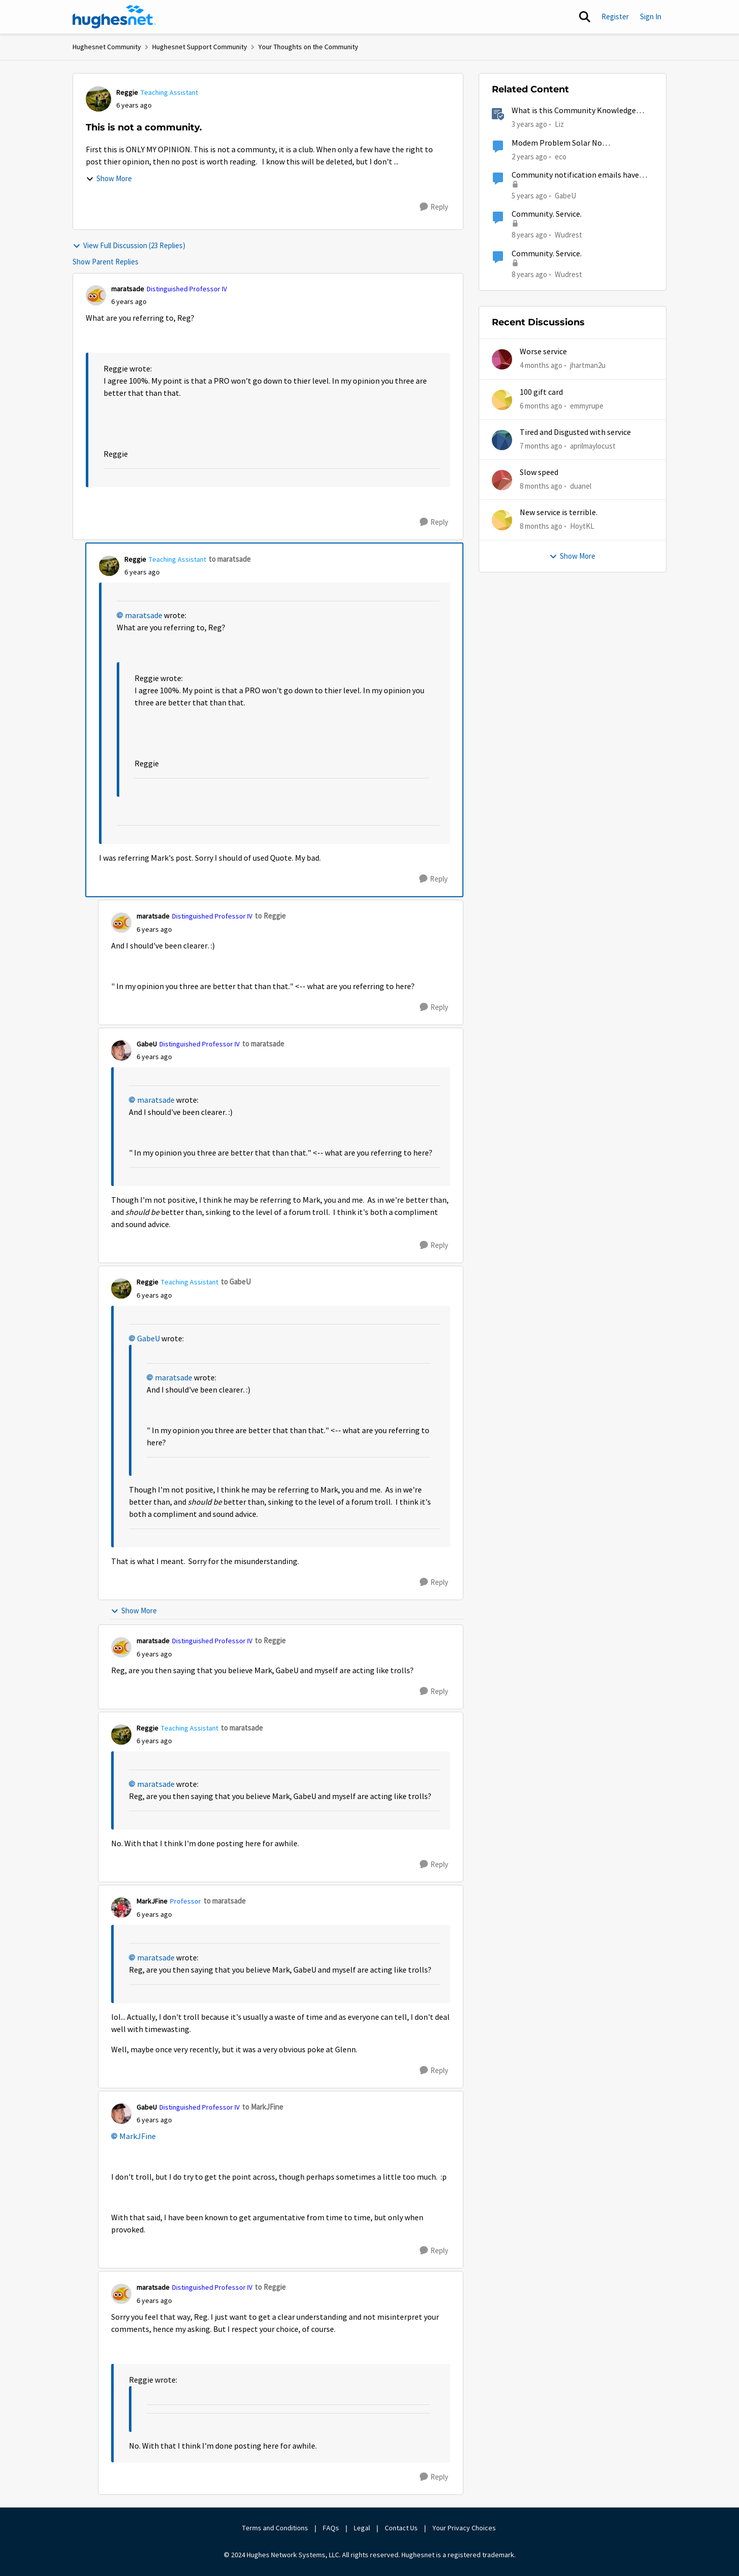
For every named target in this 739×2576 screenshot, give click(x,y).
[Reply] (434, 207)
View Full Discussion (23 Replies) (129, 245)
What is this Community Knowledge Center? (574, 111)
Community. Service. (547, 214)
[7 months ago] (541, 446)
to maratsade (230, 559)
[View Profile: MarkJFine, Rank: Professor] (121, 1907)
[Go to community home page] (114, 16)
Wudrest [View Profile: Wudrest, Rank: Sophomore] (568, 235)
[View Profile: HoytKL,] (502, 520)
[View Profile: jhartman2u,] (502, 359)
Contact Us (401, 2527)
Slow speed (539, 472)
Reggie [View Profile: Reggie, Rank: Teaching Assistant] (127, 92)
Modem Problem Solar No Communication (557, 143)
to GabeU (236, 1281)
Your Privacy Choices (464, 2527)
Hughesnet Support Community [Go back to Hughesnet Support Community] (199, 46)
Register (615, 16)
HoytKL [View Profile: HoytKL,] (582, 526)
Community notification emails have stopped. (575, 175)
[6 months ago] (541, 406)
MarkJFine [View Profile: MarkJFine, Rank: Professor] (152, 1901)
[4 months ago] (541, 365)
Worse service (543, 352)
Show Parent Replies (106, 261)
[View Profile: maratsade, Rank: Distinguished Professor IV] (96, 295)
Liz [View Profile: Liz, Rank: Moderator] (559, 124)
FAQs (331, 2527)
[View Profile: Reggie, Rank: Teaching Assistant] (98, 99)
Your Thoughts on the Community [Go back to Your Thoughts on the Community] (308, 46)
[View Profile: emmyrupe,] (502, 400)
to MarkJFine (262, 2107)
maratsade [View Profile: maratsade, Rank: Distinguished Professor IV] (127, 288)
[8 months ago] (541, 486)
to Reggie (270, 916)
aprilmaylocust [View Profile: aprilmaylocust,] (593, 446)
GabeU (148, 1339)
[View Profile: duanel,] (502, 480)
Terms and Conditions (275, 2527)
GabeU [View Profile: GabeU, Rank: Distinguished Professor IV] (147, 1043)
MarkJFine (137, 2136)
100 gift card (541, 392)
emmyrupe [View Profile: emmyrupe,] (586, 405)
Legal (362, 2527)
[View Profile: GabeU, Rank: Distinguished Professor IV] (121, 1050)
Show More (109, 178)
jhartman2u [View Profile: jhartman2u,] (588, 365)
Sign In (650, 16)
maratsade (143, 616)
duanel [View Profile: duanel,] (580, 486)
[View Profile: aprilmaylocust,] (502, 440)
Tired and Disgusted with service (575, 432)
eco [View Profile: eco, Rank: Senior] (560, 156)
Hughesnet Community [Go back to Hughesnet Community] (107, 46)
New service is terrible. (558, 512)
